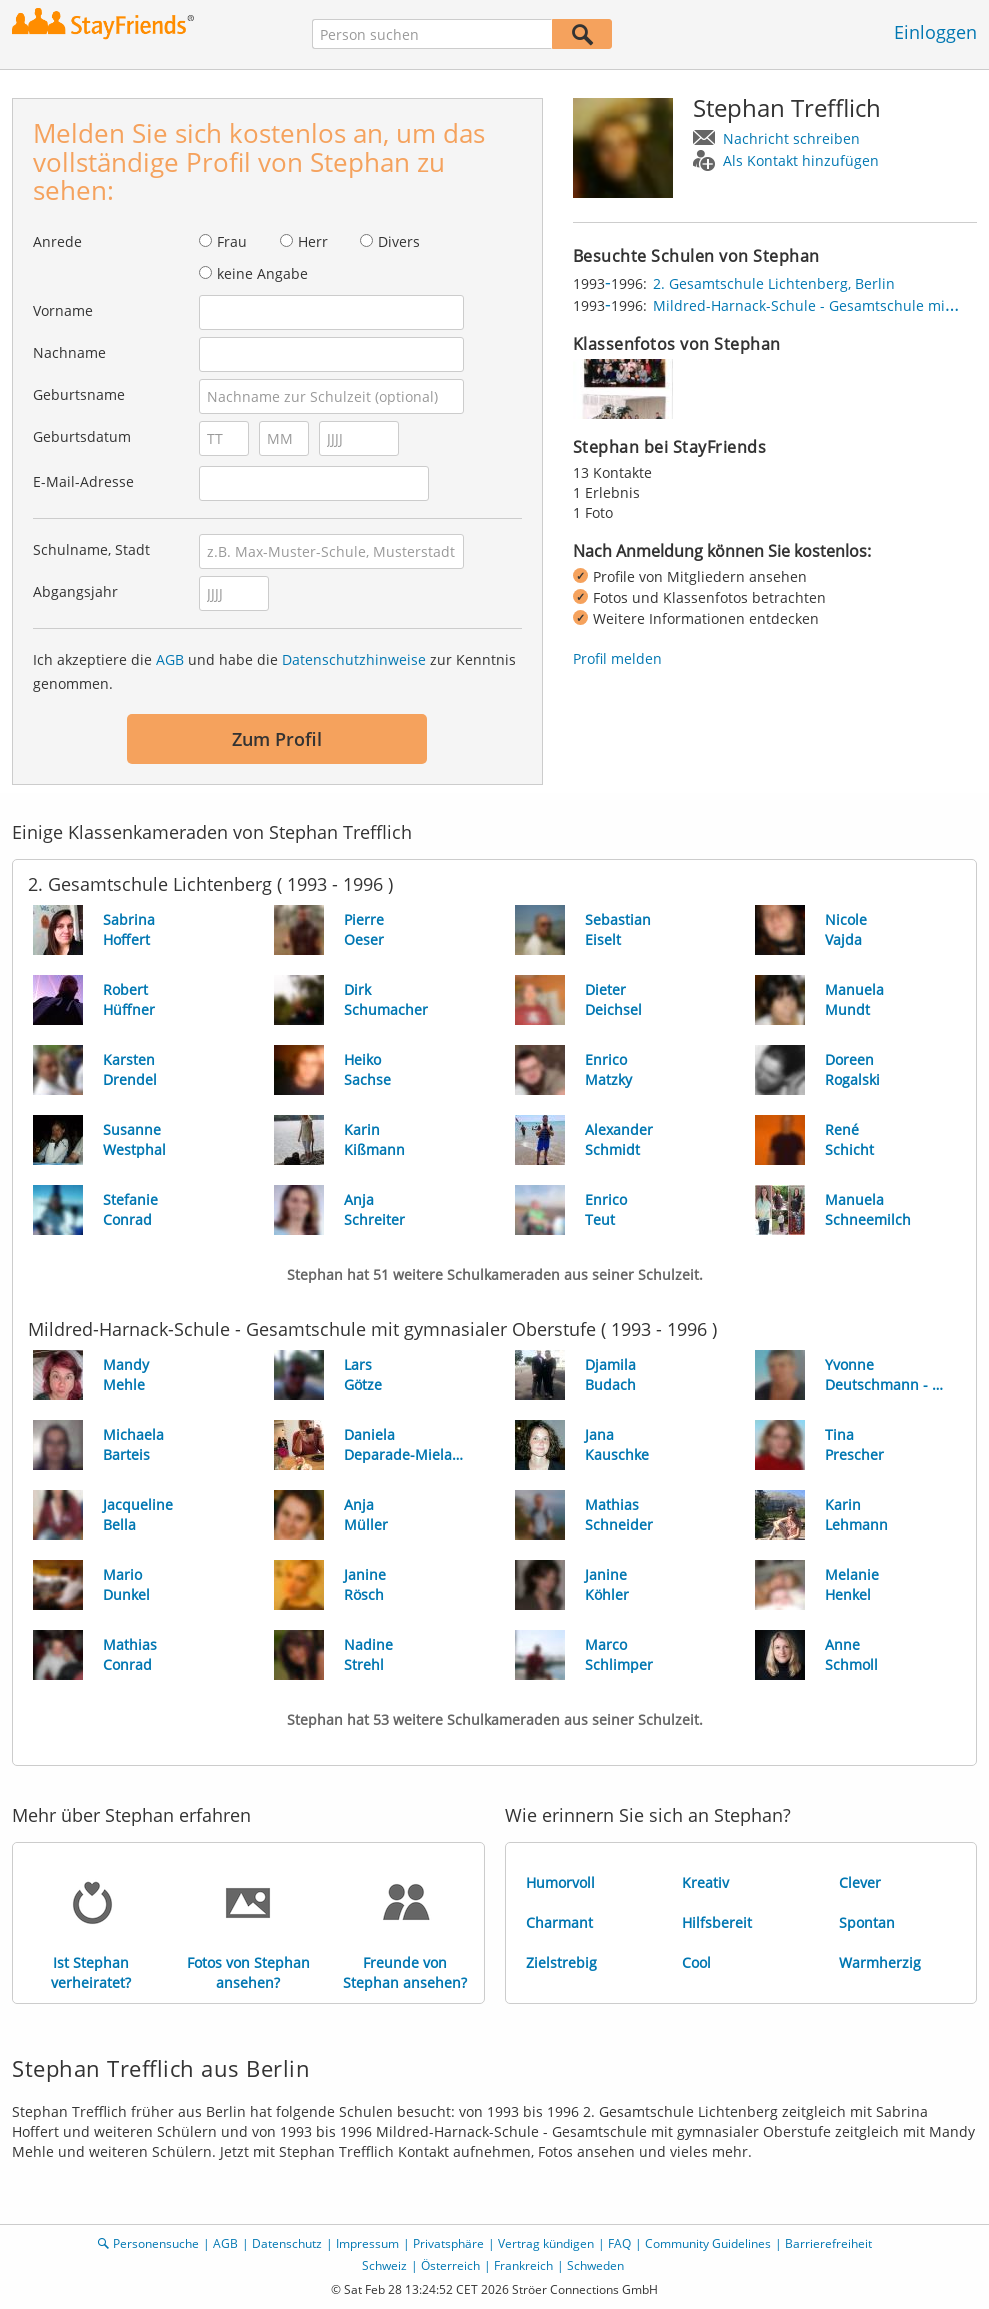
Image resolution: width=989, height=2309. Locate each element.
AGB (170, 659)
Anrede (57, 241)
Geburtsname (79, 394)
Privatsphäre (448, 2243)
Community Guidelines (708, 2243)
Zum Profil (277, 739)
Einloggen (935, 32)
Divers (399, 241)
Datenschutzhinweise (354, 659)
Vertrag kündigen (546, 2243)
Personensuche (156, 2243)
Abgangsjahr (75, 591)
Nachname (69, 352)
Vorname (63, 310)
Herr (313, 241)
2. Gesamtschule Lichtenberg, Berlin (774, 283)
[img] (623, 389)
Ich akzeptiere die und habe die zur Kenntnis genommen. (274, 671)
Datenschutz (287, 2243)
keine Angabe (262, 273)
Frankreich (523, 2265)
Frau (232, 241)
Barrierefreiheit (828, 2243)
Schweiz (384, 2265)
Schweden (595, 2265)
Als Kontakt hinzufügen (801, 160)
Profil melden (617, 658)
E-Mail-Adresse (83, 481)
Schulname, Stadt (91, 549)
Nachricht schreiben (791, 138)
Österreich (450, 2265)
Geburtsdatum (82, 436)
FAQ (619, 2243)
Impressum (367, 2243)
